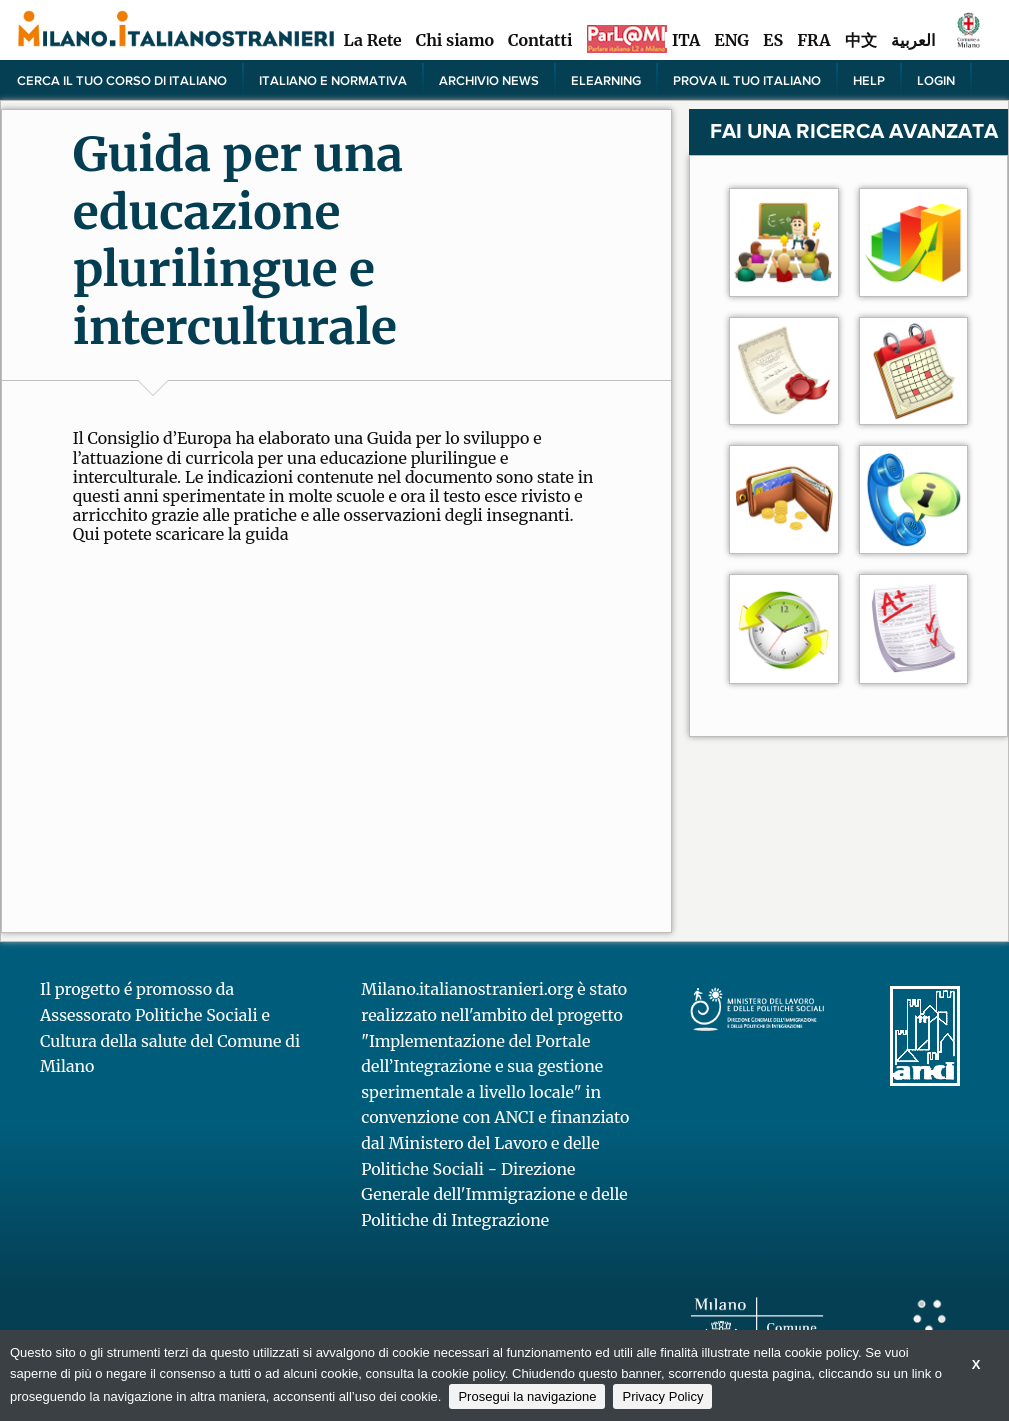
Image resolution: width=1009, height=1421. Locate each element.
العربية (913, 40)
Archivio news (489, 80)
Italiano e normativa (333, 80)
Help (869, 80)
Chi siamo (455, 40)
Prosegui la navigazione (527, 1396)
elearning (606, 80)
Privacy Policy (662, 1396)
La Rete (372, 40)
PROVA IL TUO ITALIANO (747, 80)
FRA (813, 40)
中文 (861, 40)
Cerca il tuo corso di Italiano (122, 80)
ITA (686, 40)
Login (936, 80)
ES (773, 40)
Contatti (540, 40)
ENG (731, 40)
